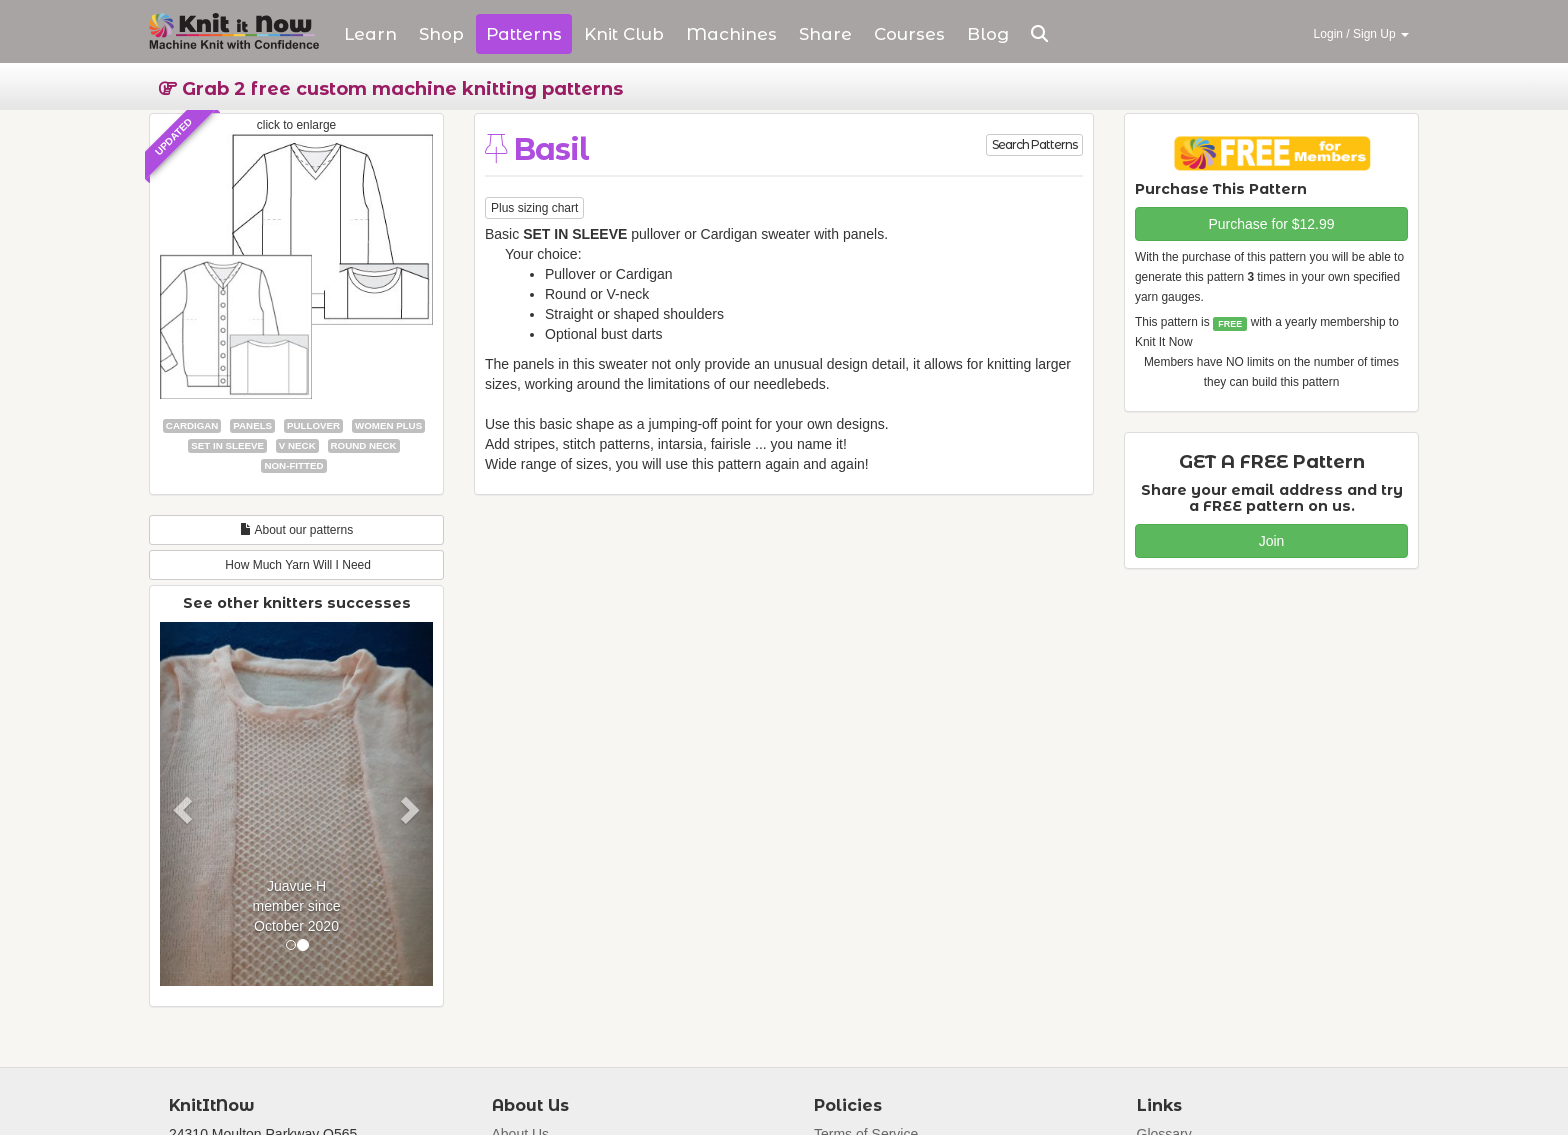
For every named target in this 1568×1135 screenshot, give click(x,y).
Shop (441, 34)
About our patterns (296, 530)
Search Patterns (1034, 144)
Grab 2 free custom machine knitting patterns (391, 89)
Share (825, 34)
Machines (731, 34)
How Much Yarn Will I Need (296, 565)
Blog (988, 34)
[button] (1039, 34)
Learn (370, 34)
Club (624, 34)
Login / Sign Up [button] (1361, 34)
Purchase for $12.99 (1271, 224)
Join (1272, 541)
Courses (909, 34)
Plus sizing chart (534, 208)
